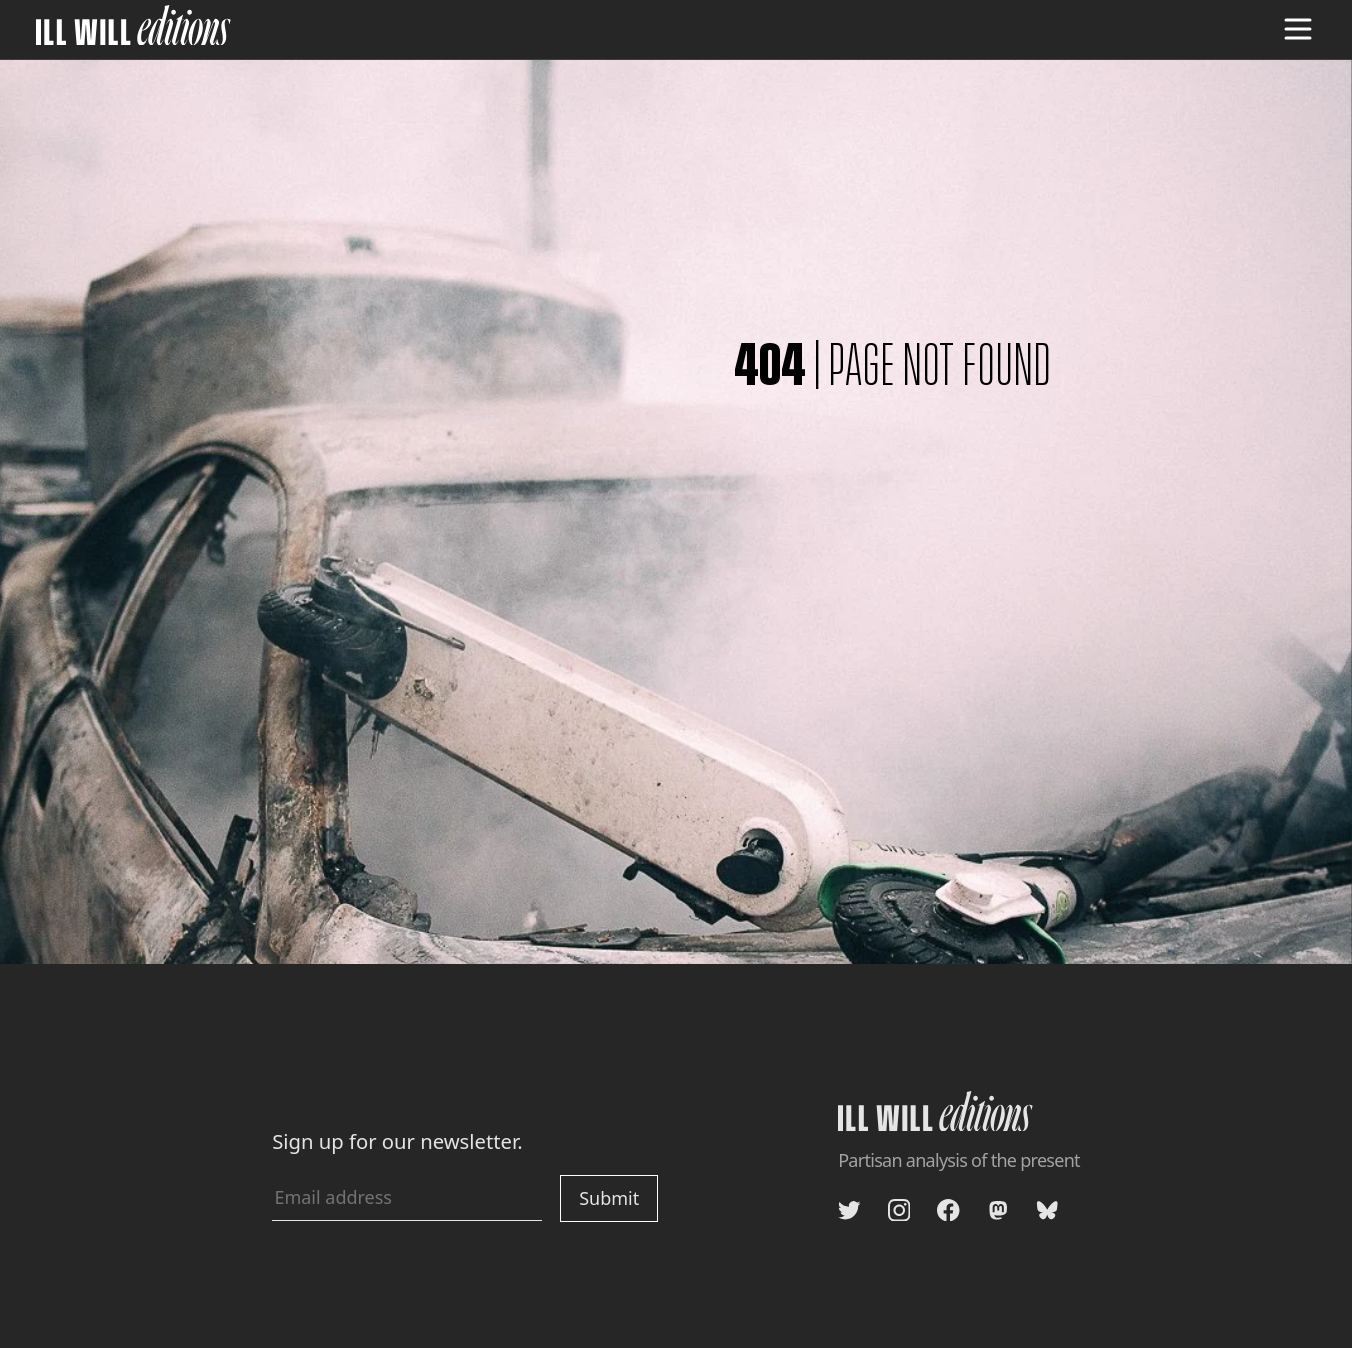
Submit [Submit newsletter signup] (609, 1198)
